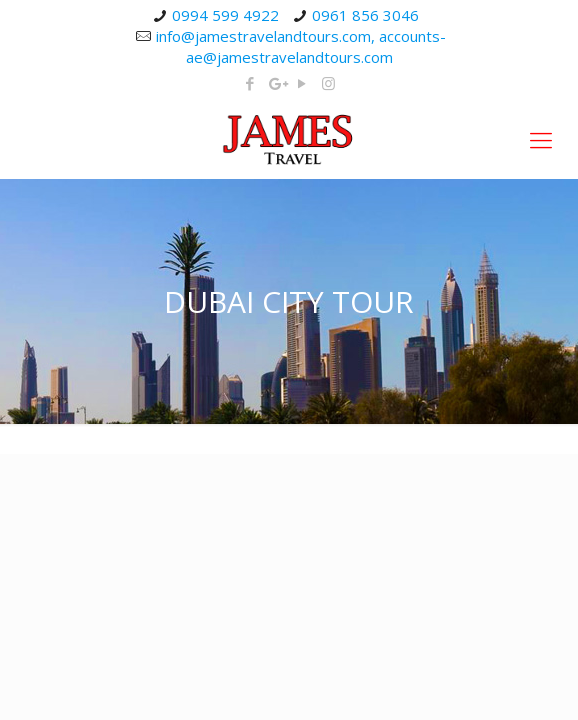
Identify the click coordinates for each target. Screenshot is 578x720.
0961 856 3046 (365, 15)
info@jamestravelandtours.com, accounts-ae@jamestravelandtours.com (301, 46)
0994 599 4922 (225, 15)
